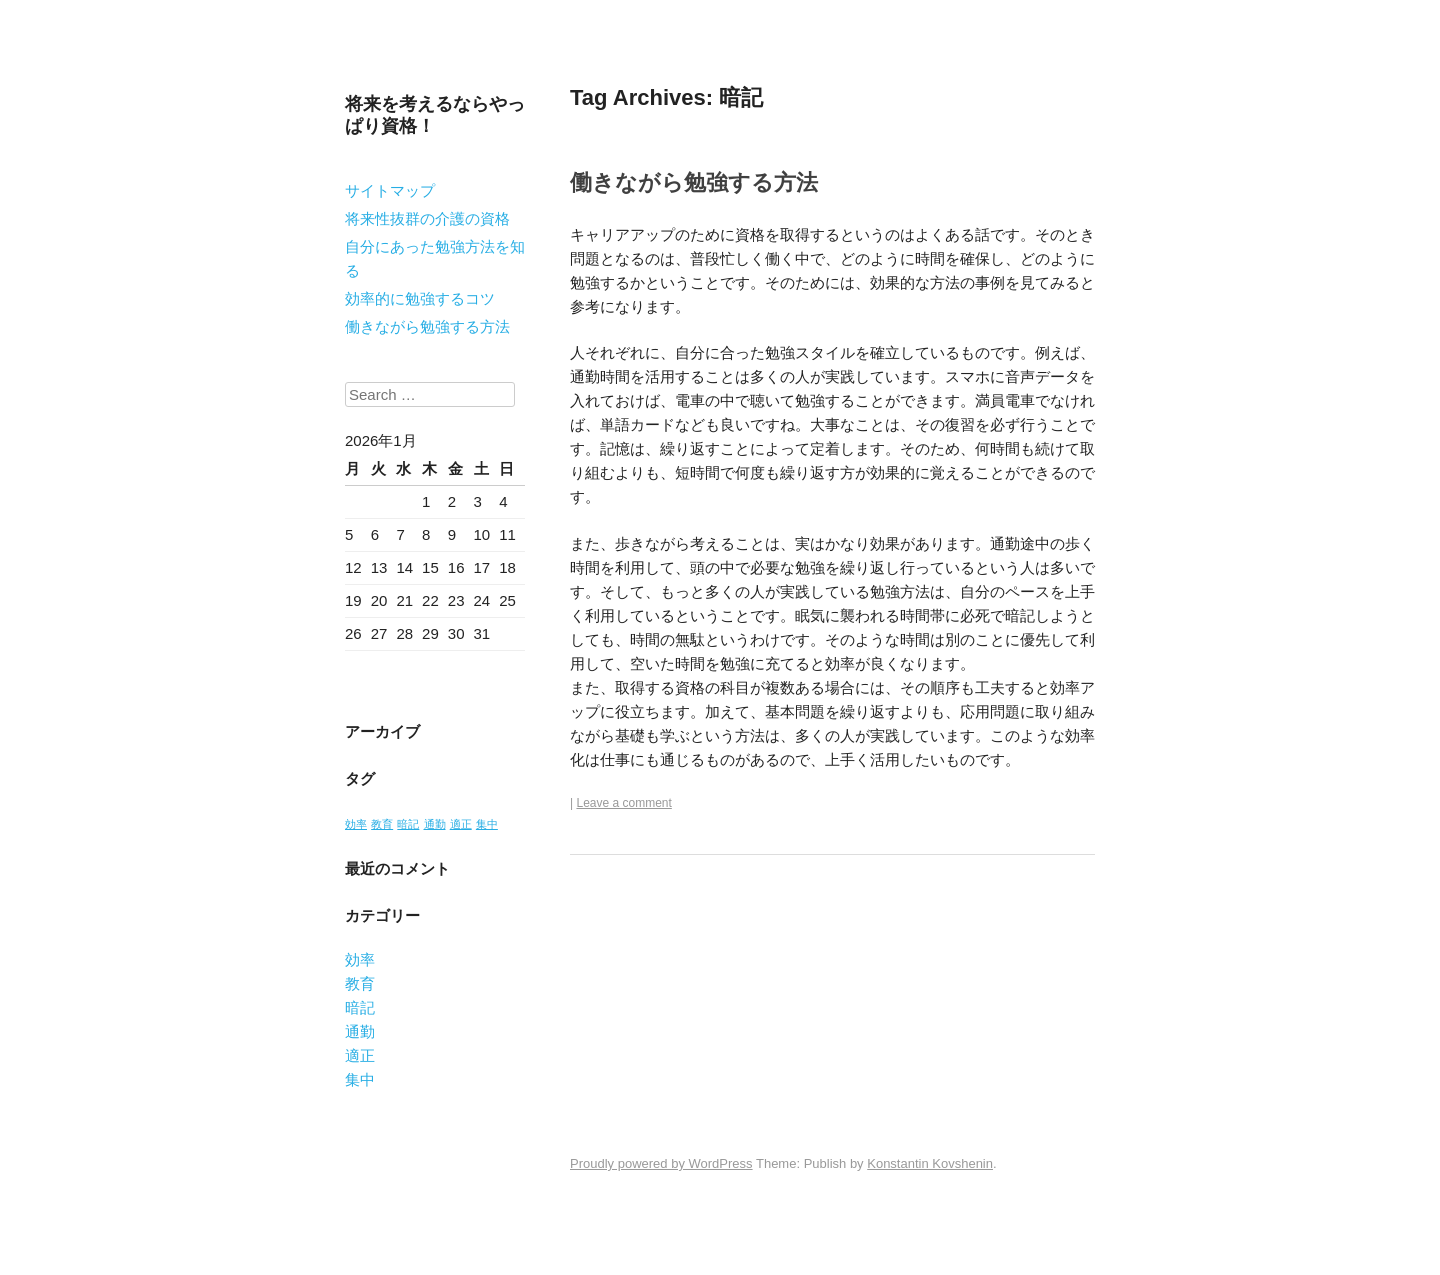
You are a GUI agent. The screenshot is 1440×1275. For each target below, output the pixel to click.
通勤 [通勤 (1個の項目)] (435, 824)
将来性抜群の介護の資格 (427, 218)
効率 (360, 959)
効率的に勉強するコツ (420, 298)
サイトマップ (390, 190)
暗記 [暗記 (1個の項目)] (408, 824)
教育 (360, 983)
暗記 (360, 1007)
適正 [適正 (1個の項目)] (461, 824)
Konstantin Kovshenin (930, 1163)
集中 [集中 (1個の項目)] (487, 824)
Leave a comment (623, 803)
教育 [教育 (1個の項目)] (382, 824)
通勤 (360, 1031)
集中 (360, 1079)
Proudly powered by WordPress (661, 1163)
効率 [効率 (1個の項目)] (356, 824)
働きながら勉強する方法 (427, 326)
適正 (360, 1055)
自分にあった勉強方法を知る (435, 258)
